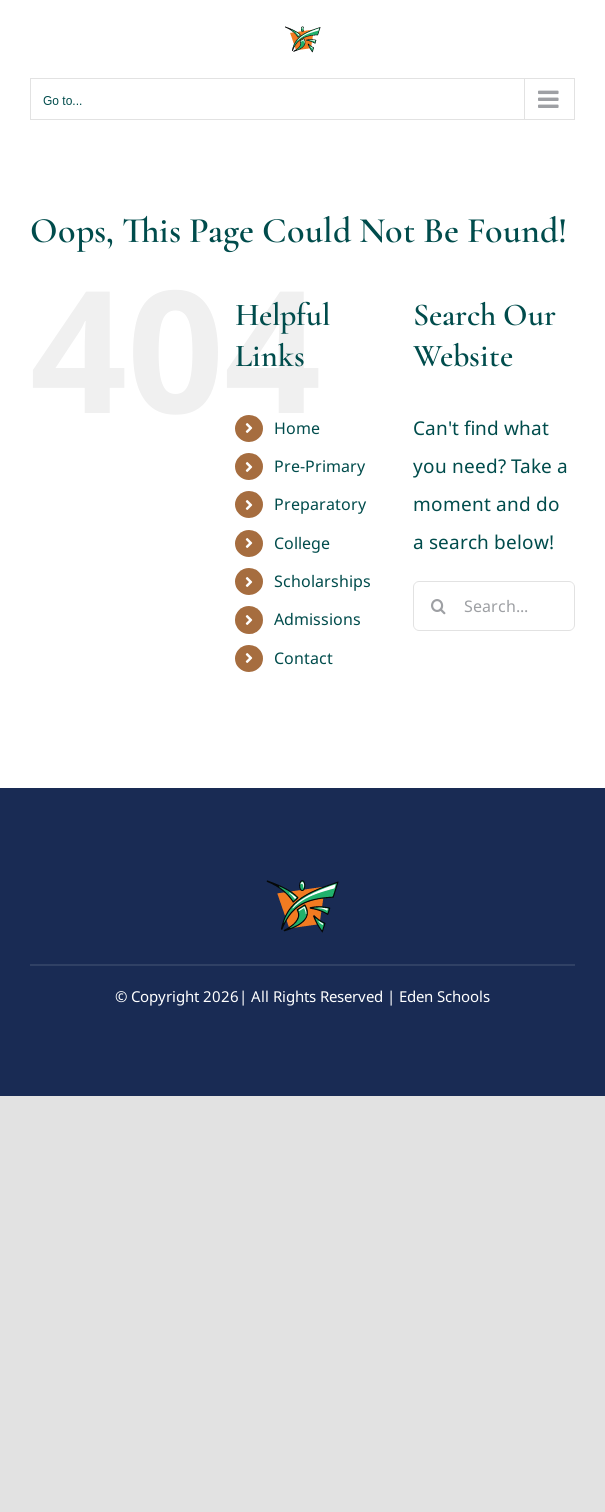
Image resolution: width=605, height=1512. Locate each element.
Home (297, 428)
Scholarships (322, 581)
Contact (303, 658)
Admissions (317, 619)
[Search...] (494, 606)
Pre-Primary (319, 466)
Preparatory (320, 504)
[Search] (438, 606)
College (302, 543)
